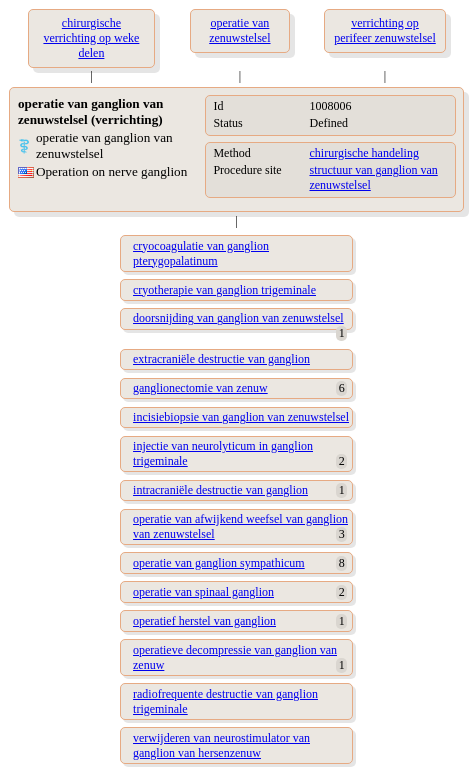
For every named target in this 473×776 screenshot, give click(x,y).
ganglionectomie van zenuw (200, 388)
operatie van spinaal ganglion (203, 592)
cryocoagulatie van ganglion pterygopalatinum (201, 253)
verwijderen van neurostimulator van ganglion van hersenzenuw (221, 745)
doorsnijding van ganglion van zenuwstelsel (238, 318)
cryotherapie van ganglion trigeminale (224, 290)
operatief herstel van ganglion (204, 621)
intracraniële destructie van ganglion (220, 490)
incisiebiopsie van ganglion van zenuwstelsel (241, 417)
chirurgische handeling (363, 153)
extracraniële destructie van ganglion (221, 359)
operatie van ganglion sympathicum (219, 563)
